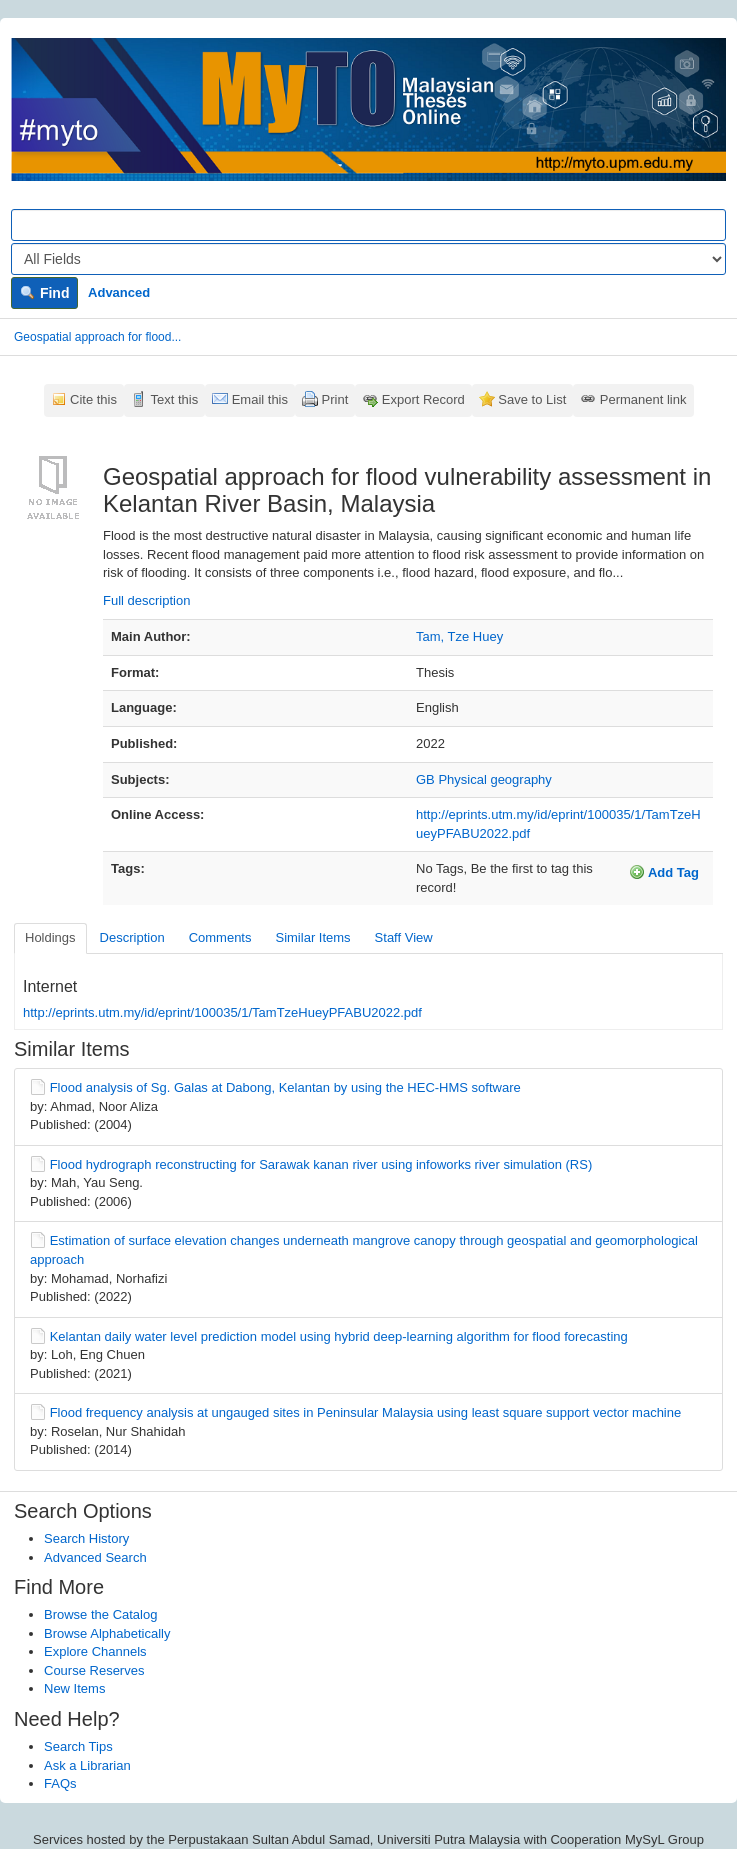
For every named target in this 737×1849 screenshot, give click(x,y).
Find (44, 293)
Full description (146, 600)
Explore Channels (95, 1651)
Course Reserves (94, 1670)
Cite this (93, 399)
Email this (260, 399)
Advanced (119, 292)
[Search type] (368, 259)
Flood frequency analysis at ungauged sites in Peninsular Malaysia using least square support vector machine (366, 1412)
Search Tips (78, 1746)
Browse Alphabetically (107, 1633)
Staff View (404, 937)
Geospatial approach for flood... (97, 337)
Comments (220, 937)
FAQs (60, 1783)
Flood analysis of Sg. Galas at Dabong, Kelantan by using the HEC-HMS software (285, 1087)
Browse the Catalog (100, 1614)
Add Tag (664, 872)
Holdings (50, 937)
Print (335, 399)
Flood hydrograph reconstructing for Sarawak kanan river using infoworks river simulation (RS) (321, 1164)
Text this (174, 399)
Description (132, 937)
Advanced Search (95, 1557)
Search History (86, 1538)
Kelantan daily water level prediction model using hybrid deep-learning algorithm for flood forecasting (339, 1336)
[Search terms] (368, 225)
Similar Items (312, 937)
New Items (74, 1688)
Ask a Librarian (87, 1765)
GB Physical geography (484, 779)
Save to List (532, 399)
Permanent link (643, 399)
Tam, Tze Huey (459, 636)
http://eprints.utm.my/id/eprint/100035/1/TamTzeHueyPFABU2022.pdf (222, 1012)
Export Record (423, 399)
